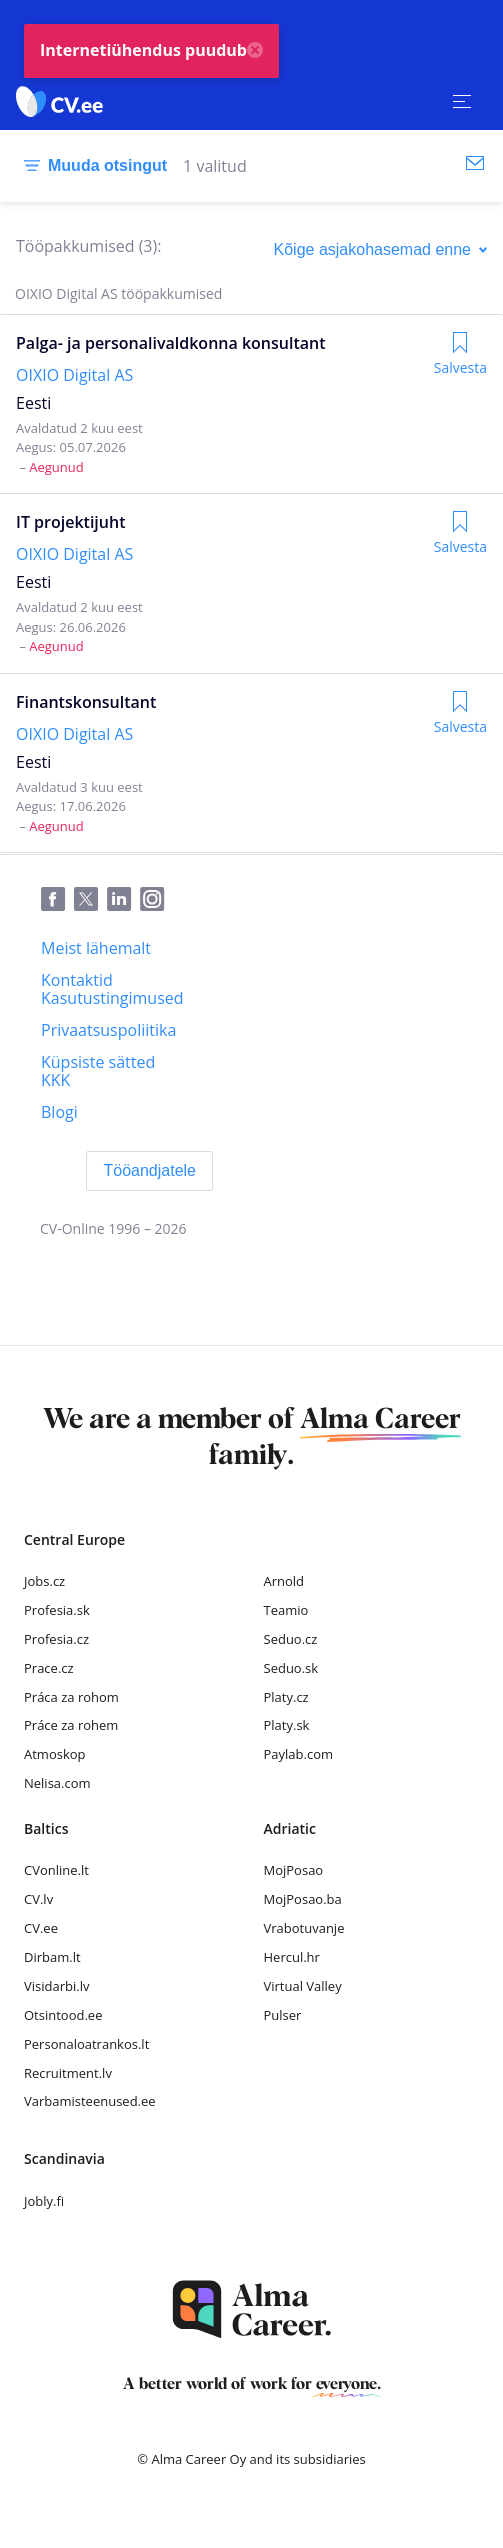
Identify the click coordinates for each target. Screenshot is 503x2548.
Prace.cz (49, 1668)
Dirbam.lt (52, 1957)
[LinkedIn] (123, 900)
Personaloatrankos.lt (86, 2044)
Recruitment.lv (68, 2073)
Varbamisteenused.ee (90, 2101)
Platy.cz (286, 1697)
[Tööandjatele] (149, 1171)
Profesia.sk (57, 1610)
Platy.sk (287, 1725)
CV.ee (41, 1928)
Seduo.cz (291, 1639)
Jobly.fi (44, 2201)
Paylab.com (299, 1754)
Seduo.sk (291, 1668)
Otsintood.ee (63, 2015)
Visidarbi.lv (56, 1986)
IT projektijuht (70, 522)
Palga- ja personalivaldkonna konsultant (171, 343)
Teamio (286, 1610)
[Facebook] (57, 900)
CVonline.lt (56, 1870)
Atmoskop (55, 1754)
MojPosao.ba (303, 1899)
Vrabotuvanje (304, 1928)
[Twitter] (90, 900)
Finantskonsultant (86, 702)
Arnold (284, 1581)
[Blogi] (59, 1112)
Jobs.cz (44, 1581)
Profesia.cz (56, 1639)
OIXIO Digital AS (74, 375)
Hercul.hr (292, 1957)
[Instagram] (156, 900)
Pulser (283, 2015)
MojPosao (294, 1870)
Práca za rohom (71, 1697)
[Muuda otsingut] (91, 166)
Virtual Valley (303, 1986)
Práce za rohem (71, 1725)
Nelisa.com (57, 1783)
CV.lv (38, 1899)
